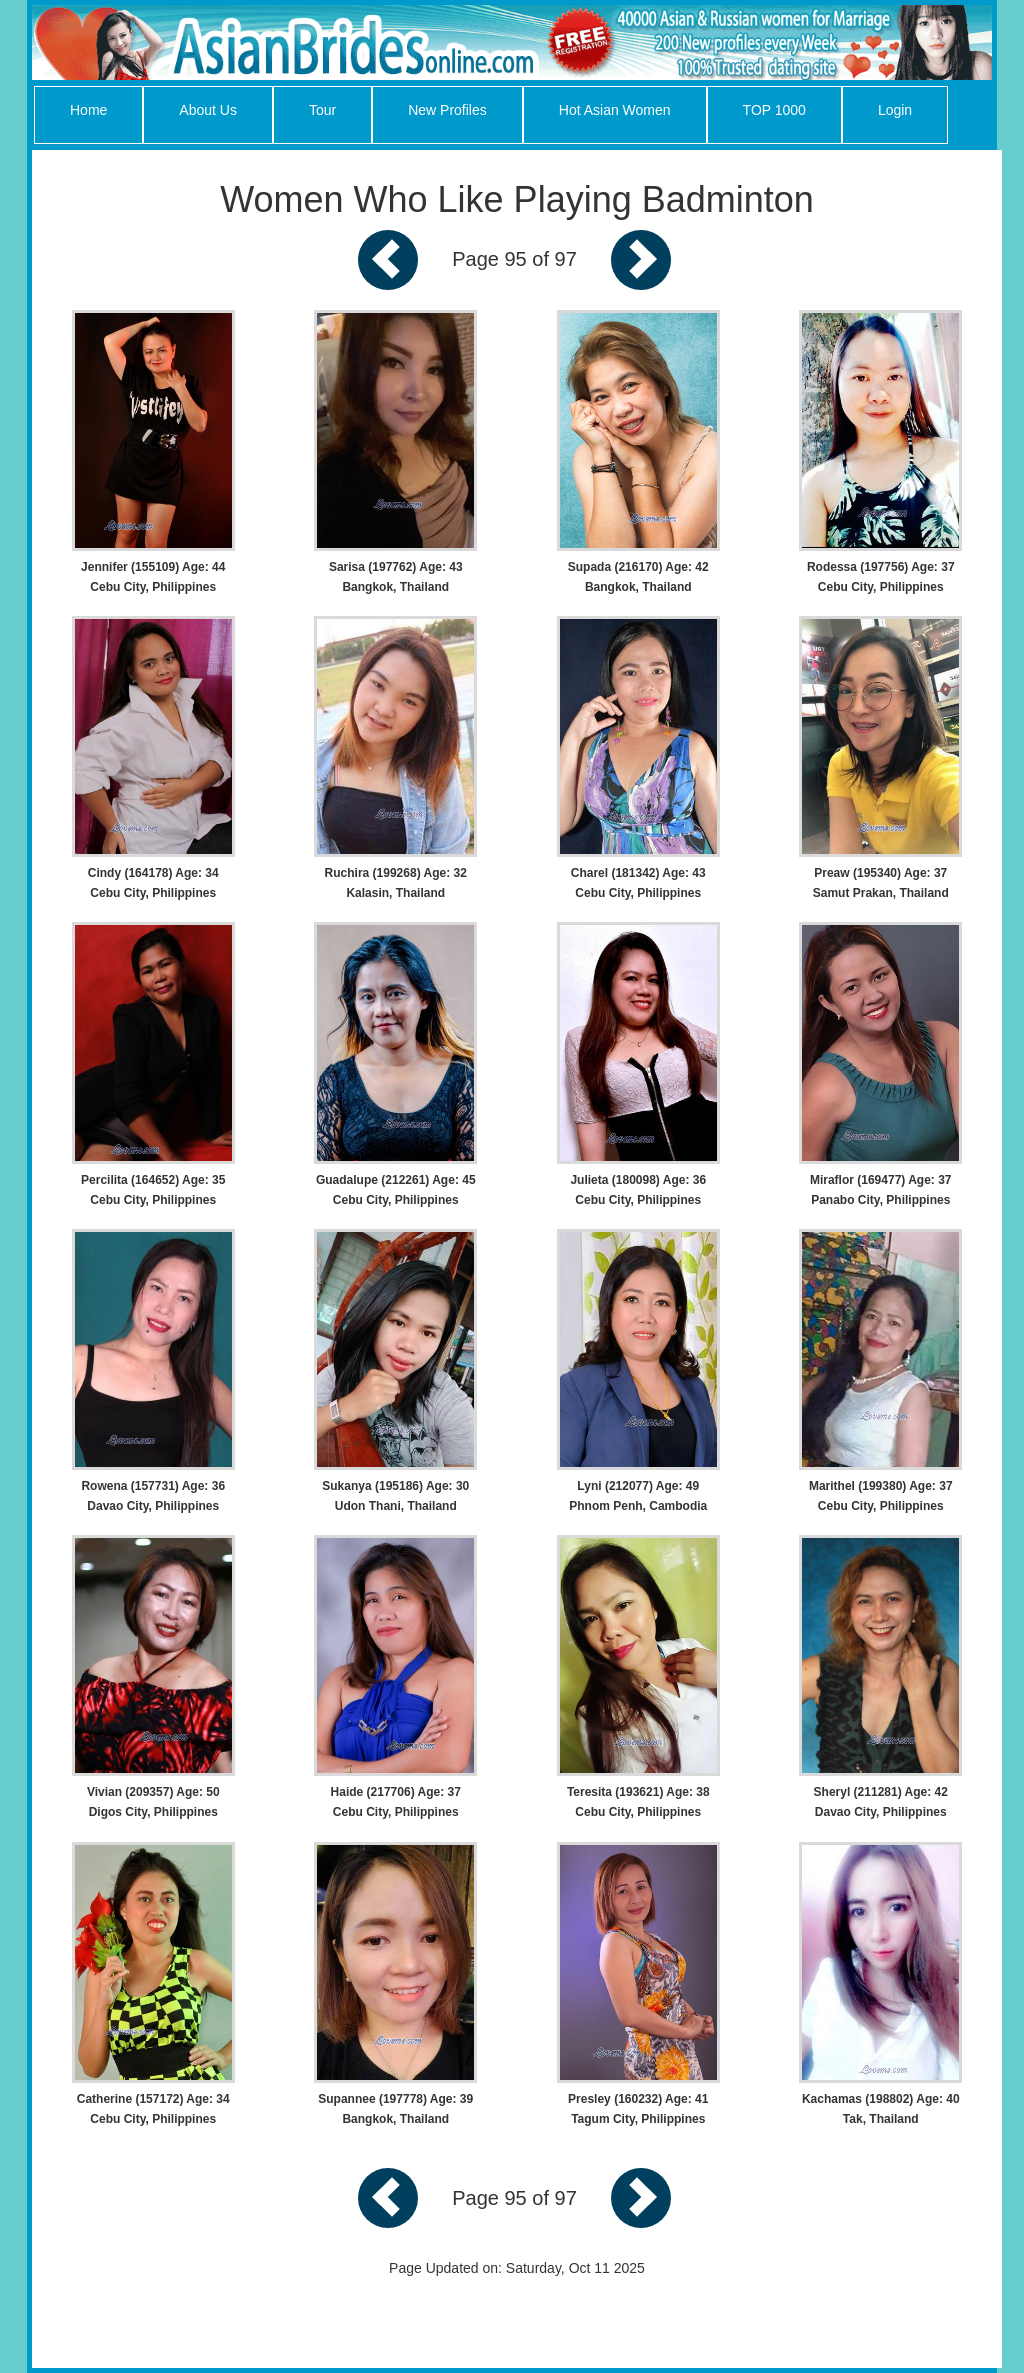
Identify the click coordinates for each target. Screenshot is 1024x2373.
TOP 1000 (774, 110)
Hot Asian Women (615, 110)
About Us (208, 110)
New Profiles (447, 110)
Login (895, 110)
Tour (322, 110)
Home (88, 110)
